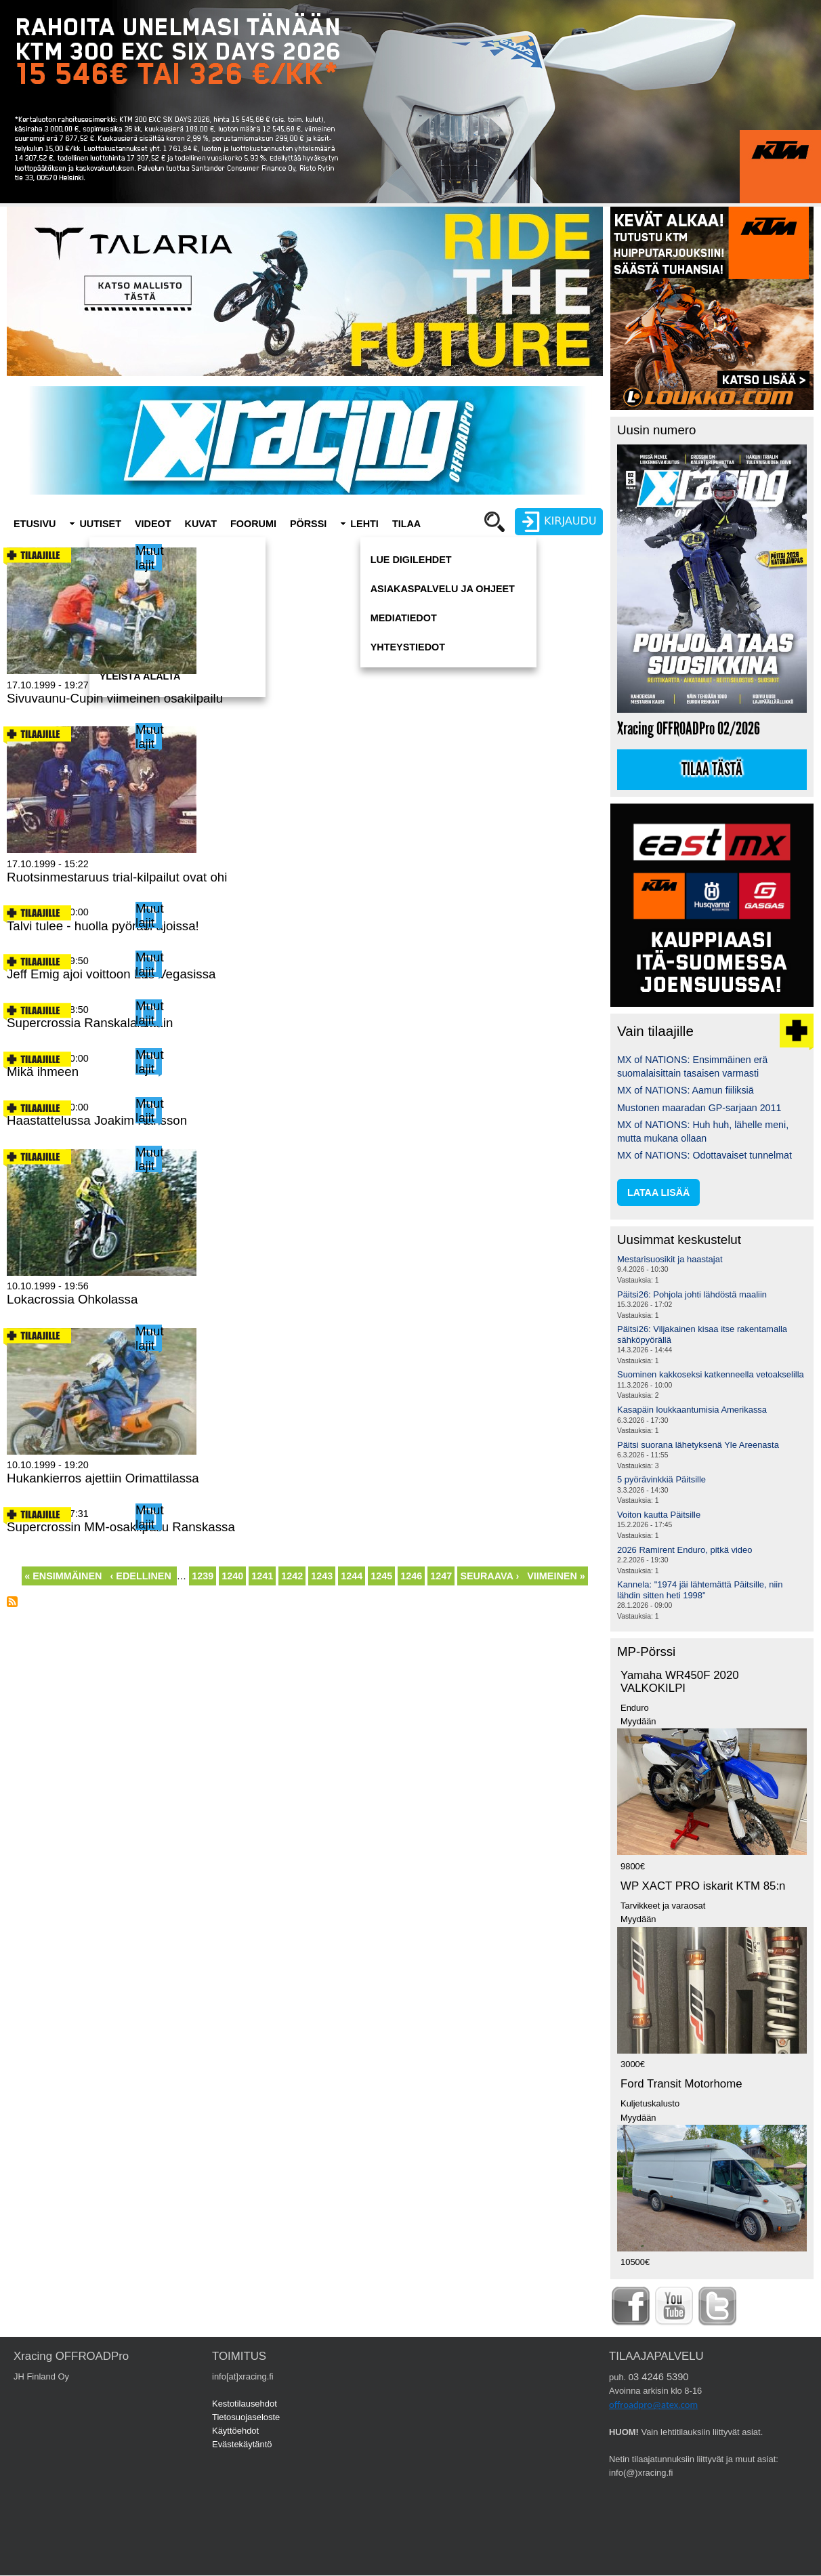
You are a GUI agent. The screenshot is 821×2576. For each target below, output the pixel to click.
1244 (353, 1577)
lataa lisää (658, 1192)
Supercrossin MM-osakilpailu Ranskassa (121, 1527)
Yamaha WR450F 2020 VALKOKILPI (679, 1682)
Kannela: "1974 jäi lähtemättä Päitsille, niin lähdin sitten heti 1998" (699, 1589)
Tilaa (406, 523)
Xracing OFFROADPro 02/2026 (688, 728)
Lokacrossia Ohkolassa (72, 1299)
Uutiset (100, 523)
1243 (322, 1575)
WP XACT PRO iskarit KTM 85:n (702, 1885)
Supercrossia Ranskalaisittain (90, 1023)
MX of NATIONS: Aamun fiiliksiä (685, 1090)
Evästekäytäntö (242, 2444)
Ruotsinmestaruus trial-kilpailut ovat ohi (117, 877)
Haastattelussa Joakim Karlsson (97, 1120)
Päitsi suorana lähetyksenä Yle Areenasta (698, 1445)
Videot (153, 523)
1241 (262, 1575)
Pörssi (308, 523)
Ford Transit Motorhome (681, 2083)
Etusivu (35, 523)
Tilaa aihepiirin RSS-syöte (12, 1601)
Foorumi (253, 523)
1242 (292, 1575)
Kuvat (201, 523)
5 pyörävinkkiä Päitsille (661, 1479)
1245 (382, 1575)
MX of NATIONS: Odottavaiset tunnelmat (704, 1155)
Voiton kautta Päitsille (658, 1515)
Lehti (364, 523)
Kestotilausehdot (244, 2403)
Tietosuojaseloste (246, 2417)
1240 (233, 1575)
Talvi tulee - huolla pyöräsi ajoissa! (103, 926)
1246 (411, 1575)
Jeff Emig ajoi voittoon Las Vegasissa (111, 974)
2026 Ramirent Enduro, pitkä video (684, 1550)
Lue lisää (30, 719)
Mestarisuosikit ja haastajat (670, 1259)
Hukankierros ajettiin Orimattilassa (103, 1478)
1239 (203, 1575)
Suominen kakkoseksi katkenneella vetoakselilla (710, 1374)
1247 (441, 1575)
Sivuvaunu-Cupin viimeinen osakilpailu (115, 698)
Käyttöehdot (235, 2431)
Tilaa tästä (711, 769)
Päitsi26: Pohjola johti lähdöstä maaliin (692, 1294)
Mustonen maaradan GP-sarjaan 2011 (699, 1107)
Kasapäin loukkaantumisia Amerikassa (692, 1410)
